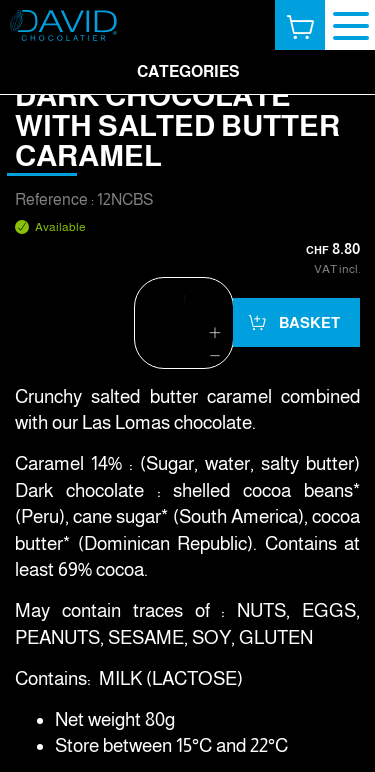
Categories (188, 71)
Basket (308, 322)
